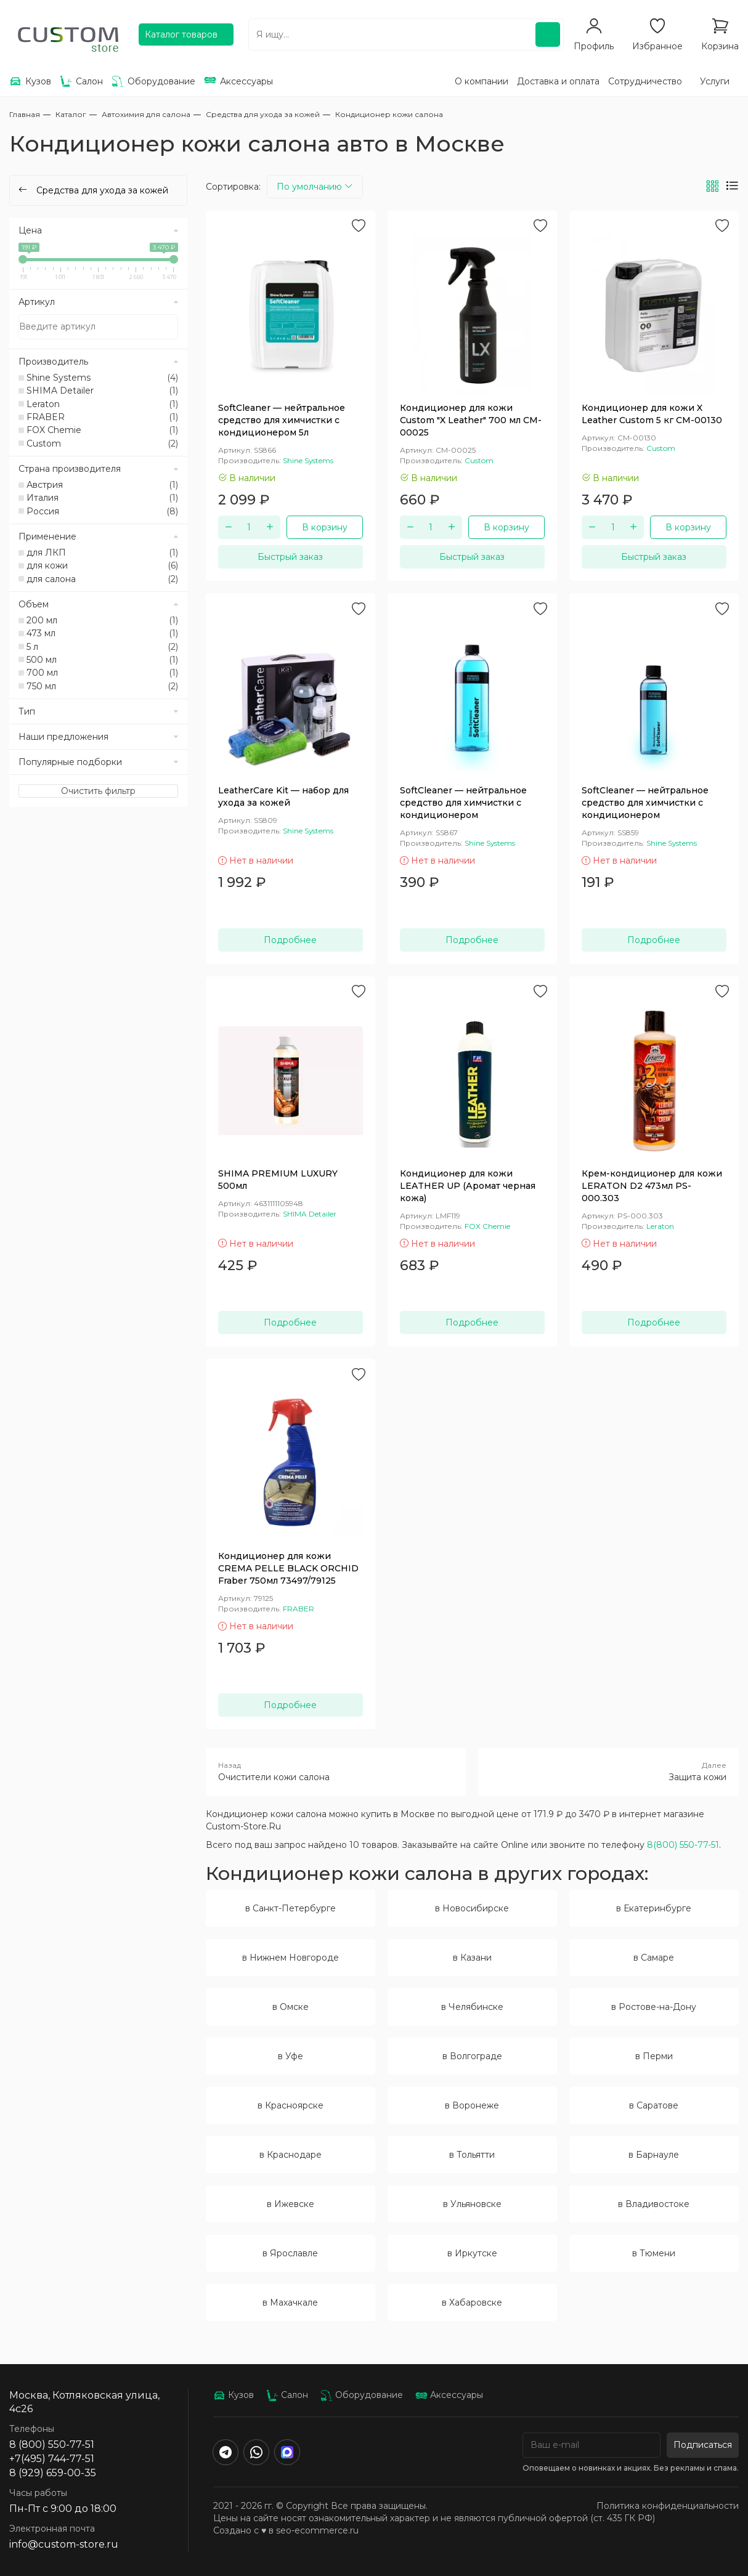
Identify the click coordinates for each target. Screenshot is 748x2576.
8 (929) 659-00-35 (52, 2473)
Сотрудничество (645, 81)
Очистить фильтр (98, 790)
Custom (102, 443)
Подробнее (290, 940)
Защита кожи (608, 1771)
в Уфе (290, 2056)
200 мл (102, 620)
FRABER (102, 417)
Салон (287, 2394)
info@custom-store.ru (63, 2544)
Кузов (233, 2394)
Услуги (715, 81)
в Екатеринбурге (653, 1908)
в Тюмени (653, 2253)
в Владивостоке (653, 2203)
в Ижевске (290, 2203)
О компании (481, 81)
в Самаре (653, 1957)
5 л (102, 647)
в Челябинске (472, 2006)
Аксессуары (449, 2394)
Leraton (102, 404)
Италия (102, 498)
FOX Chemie (102, 430)
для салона (102, 579)
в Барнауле (653, 2154)
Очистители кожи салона (336, 1771)
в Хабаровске (472, 2302)
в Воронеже (472, 2105)
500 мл (102, 660)
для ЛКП (102, 552)
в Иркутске (472, 2253)
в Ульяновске (472, 2203)
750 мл (102, 686)
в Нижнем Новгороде (290, 1957)
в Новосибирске (472, 1908)
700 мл (102, 673)
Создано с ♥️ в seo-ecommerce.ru (286, 2530)
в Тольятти (472, 2154)
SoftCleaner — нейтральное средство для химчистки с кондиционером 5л (281, 420)
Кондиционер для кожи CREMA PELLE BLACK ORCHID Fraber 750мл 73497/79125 (288, 1568)
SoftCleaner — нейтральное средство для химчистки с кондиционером (463, 802)
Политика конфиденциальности (667, 2505)
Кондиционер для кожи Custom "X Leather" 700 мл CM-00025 (471, 420)
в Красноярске (290, 2105)
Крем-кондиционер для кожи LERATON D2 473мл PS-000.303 (652, 1186)
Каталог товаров (181, 34)
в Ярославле (290, 2253)
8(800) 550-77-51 (683, 1844)
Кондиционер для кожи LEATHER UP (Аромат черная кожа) (467, 1186)
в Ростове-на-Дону (653, 2006)
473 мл (102, 633)
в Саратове (653, 2105)
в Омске (290, 2006)
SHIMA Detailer (102, 390)
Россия (102, 511)
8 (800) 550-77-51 (51, 2444)
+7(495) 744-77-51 (51, 2459)
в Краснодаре (290, 2154)
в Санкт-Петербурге (290, 1908)
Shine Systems (102, 378)
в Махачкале (290, 2302)
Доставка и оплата (558, 81)
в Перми (654, 2056)
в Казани (472, 1957)
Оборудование (361, 2394)
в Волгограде (472, 2056)
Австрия (102, 485)
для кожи (102, 565)
